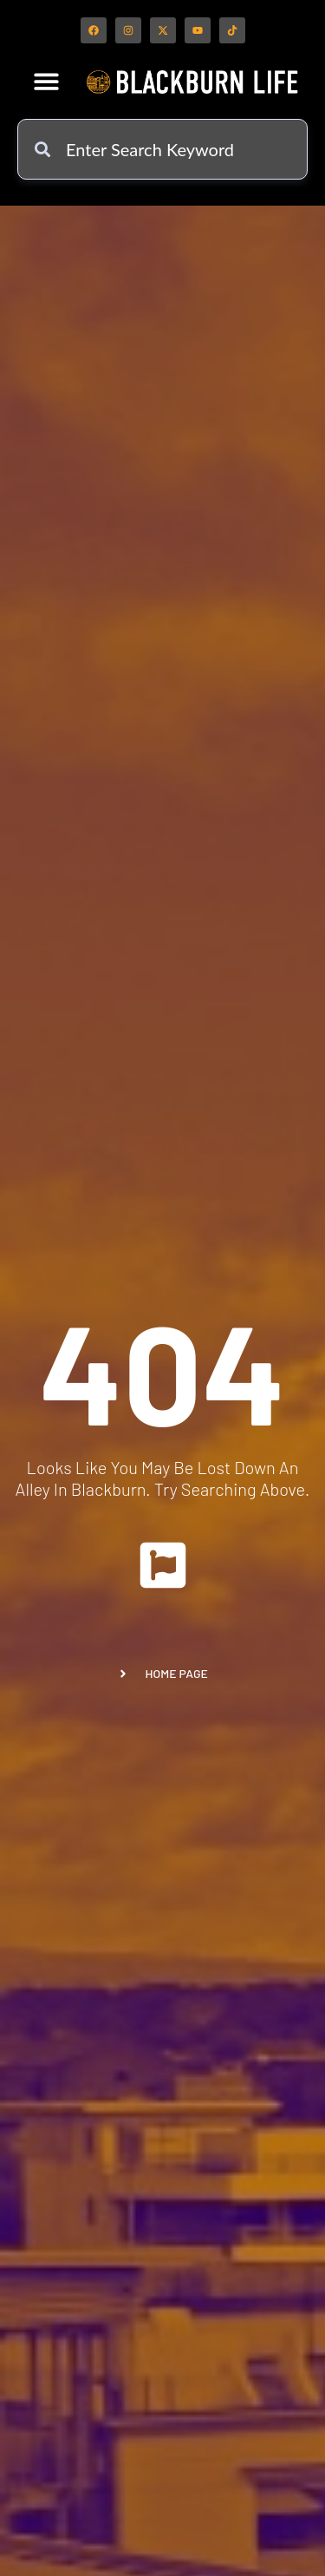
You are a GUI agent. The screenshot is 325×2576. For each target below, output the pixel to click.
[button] (46, 81)
